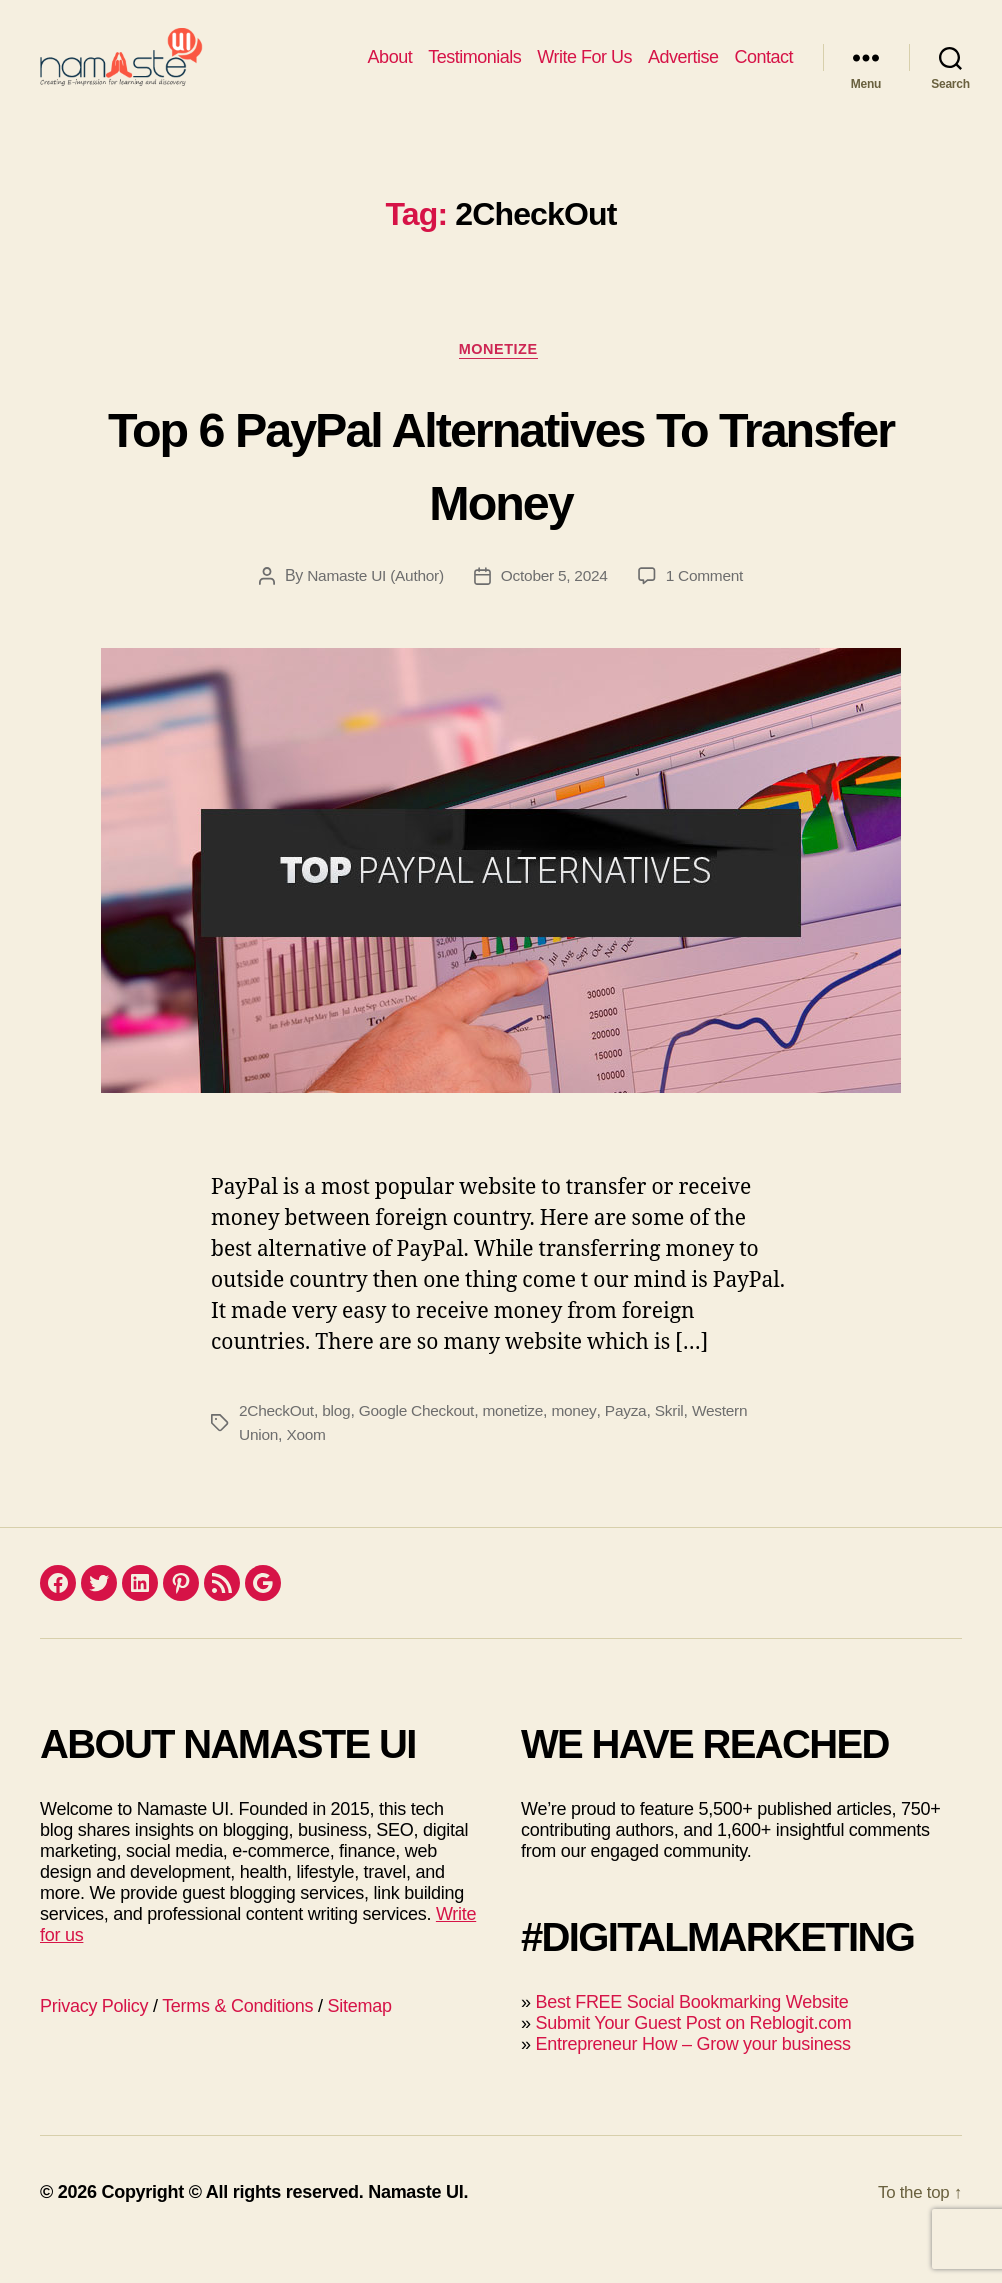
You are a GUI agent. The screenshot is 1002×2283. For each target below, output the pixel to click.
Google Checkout (423, 1444)
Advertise (683, 72)
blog (339, 1444)
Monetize (501, 380)
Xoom (308, 1468)
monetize (521, 1444)
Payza (636, 1444)
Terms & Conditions (237, 2040)
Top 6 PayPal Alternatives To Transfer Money (501, 494)
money (585, 1444)
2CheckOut (278, 1444)
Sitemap (360, 2040)
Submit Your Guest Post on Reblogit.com (693, 2057)
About (390, 72)
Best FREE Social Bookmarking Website (691, 2036)
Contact (763, 72)
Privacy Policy (94, 2040)
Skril (682, 1444)
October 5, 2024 (555, 609)
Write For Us (584, 72)
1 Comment (709, 609)
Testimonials (474, 72)
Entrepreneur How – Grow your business (692, 2078)
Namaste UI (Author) (372, 609)
